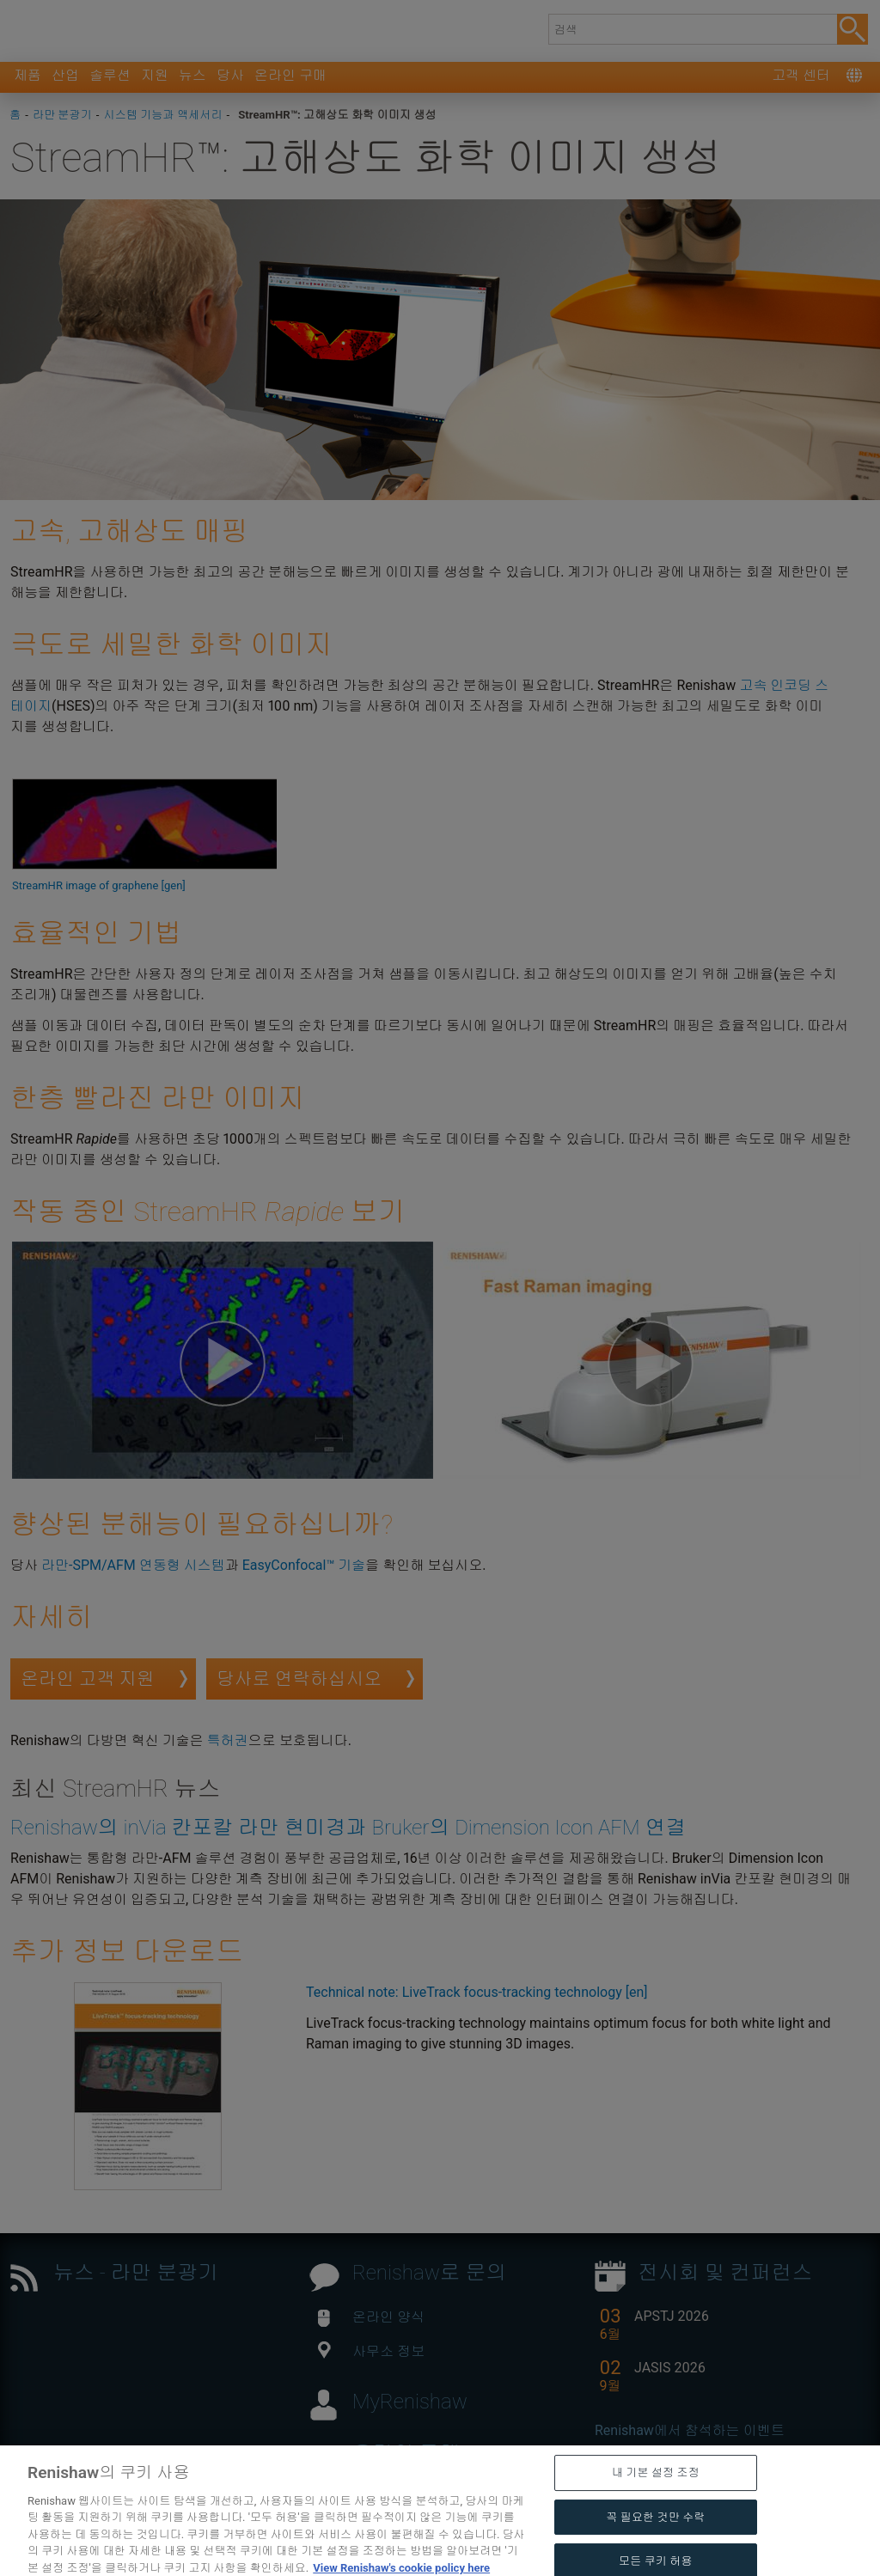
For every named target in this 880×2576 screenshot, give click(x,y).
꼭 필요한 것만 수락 (655, 2548)
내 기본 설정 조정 (656, 2503)
